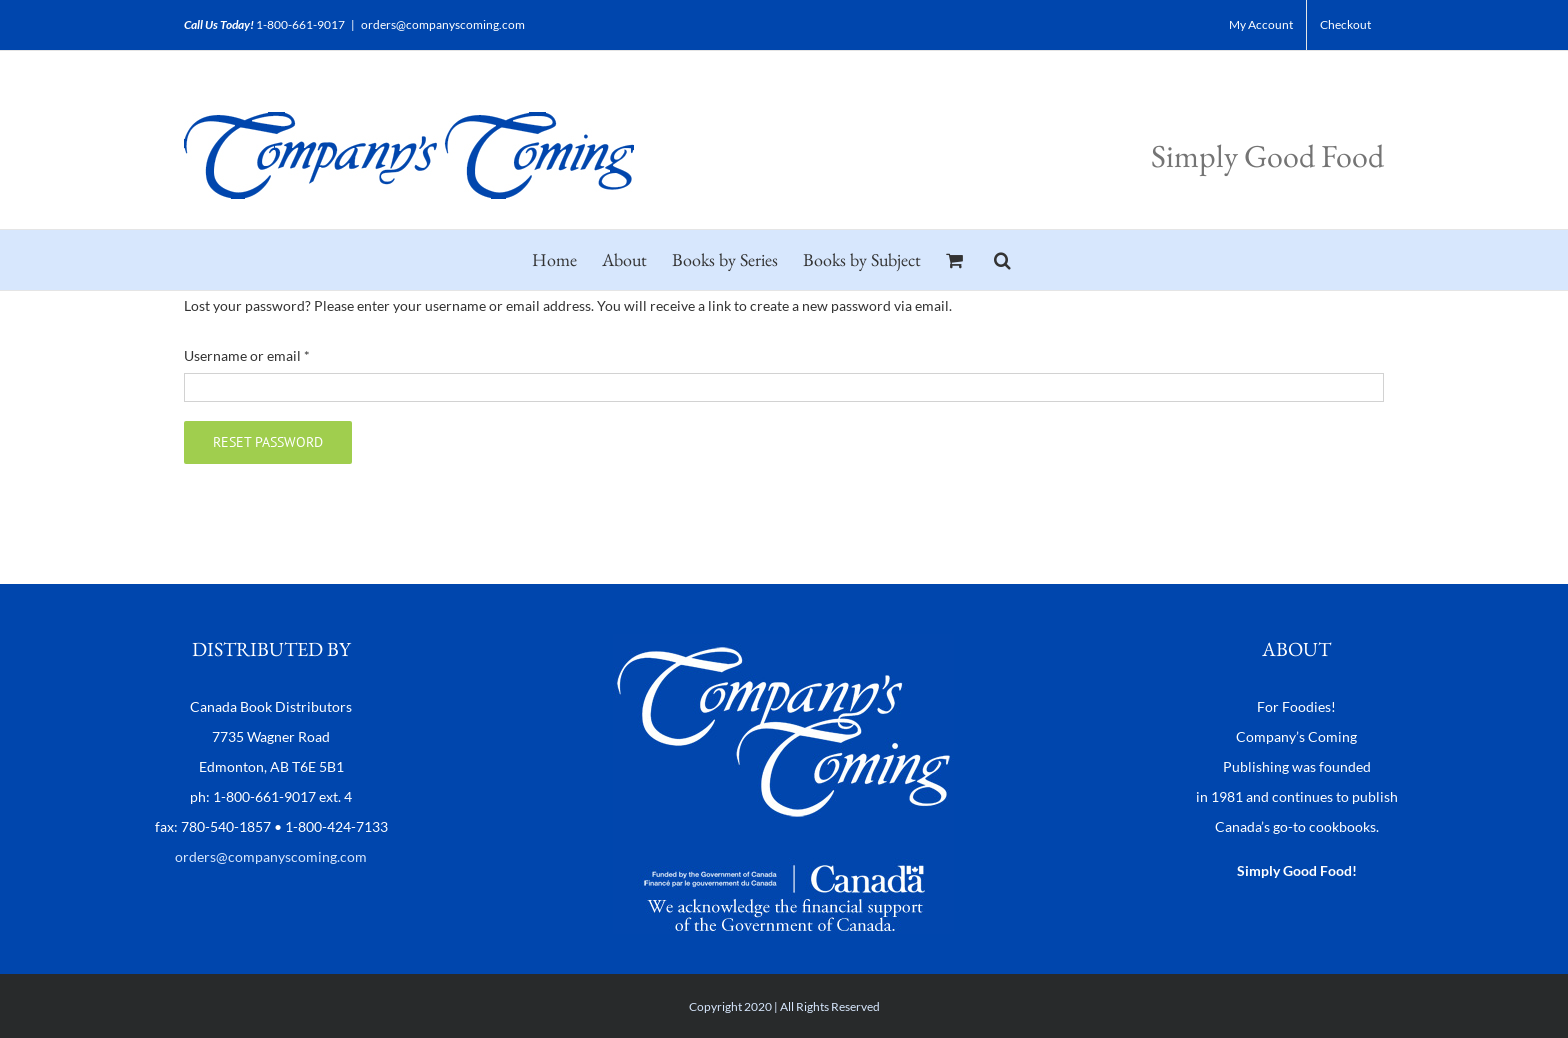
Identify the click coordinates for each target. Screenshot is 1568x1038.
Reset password (268, 442)
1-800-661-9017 (300, 24)
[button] (1002, 260)
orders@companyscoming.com (443, 24)
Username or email (247, 355)
